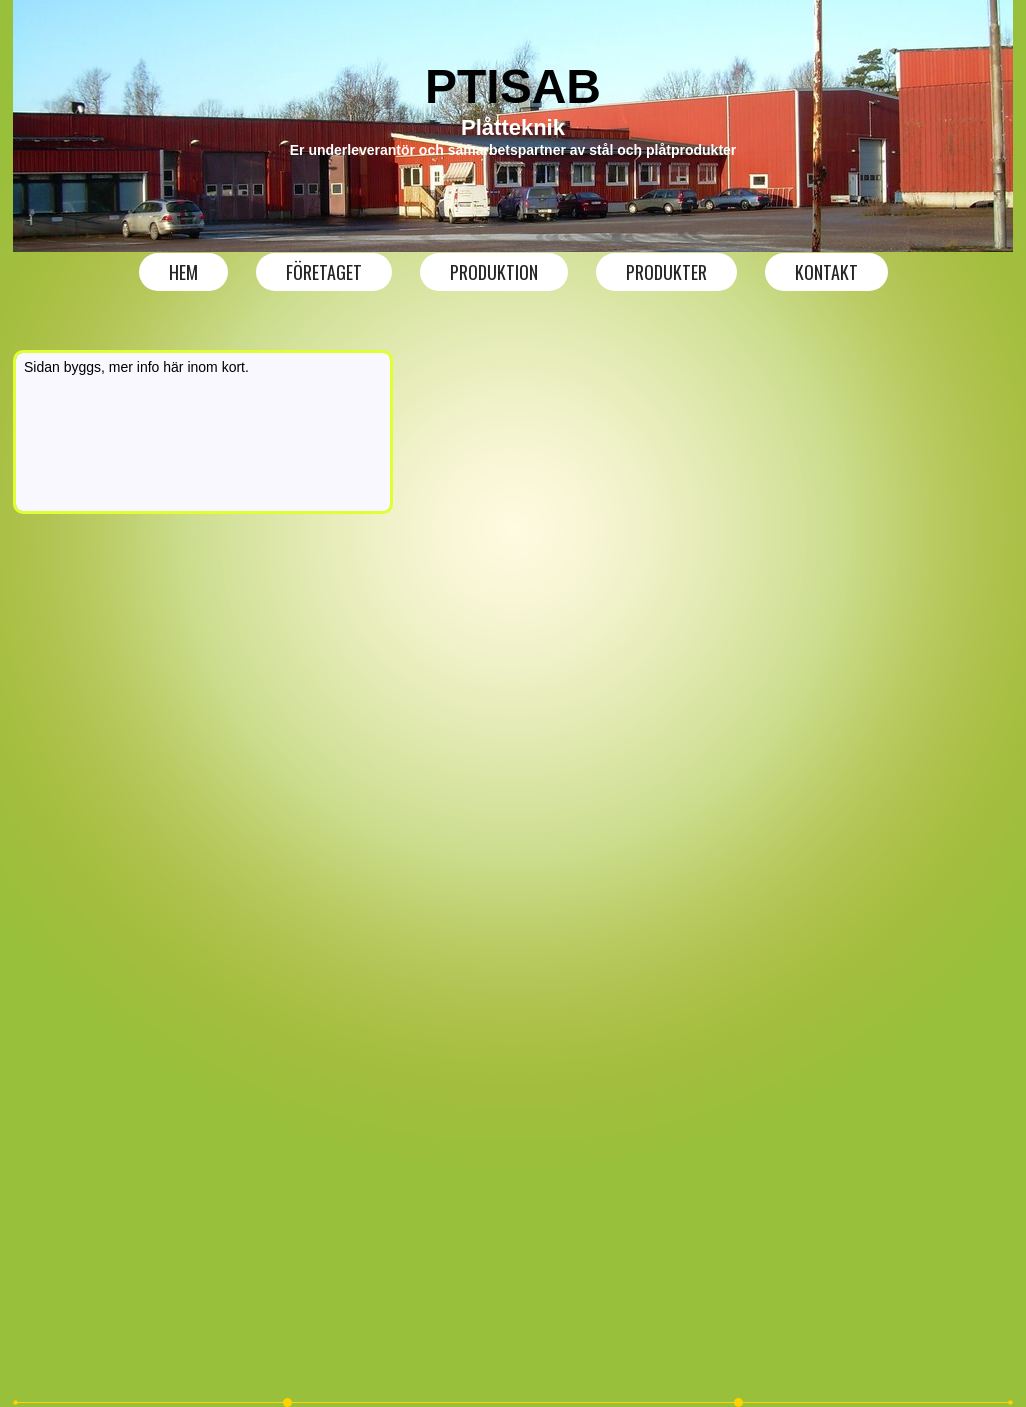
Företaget (324, 272)
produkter (666, 272)
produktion (494, 272)
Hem (183, 272)
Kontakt (826, 272)
